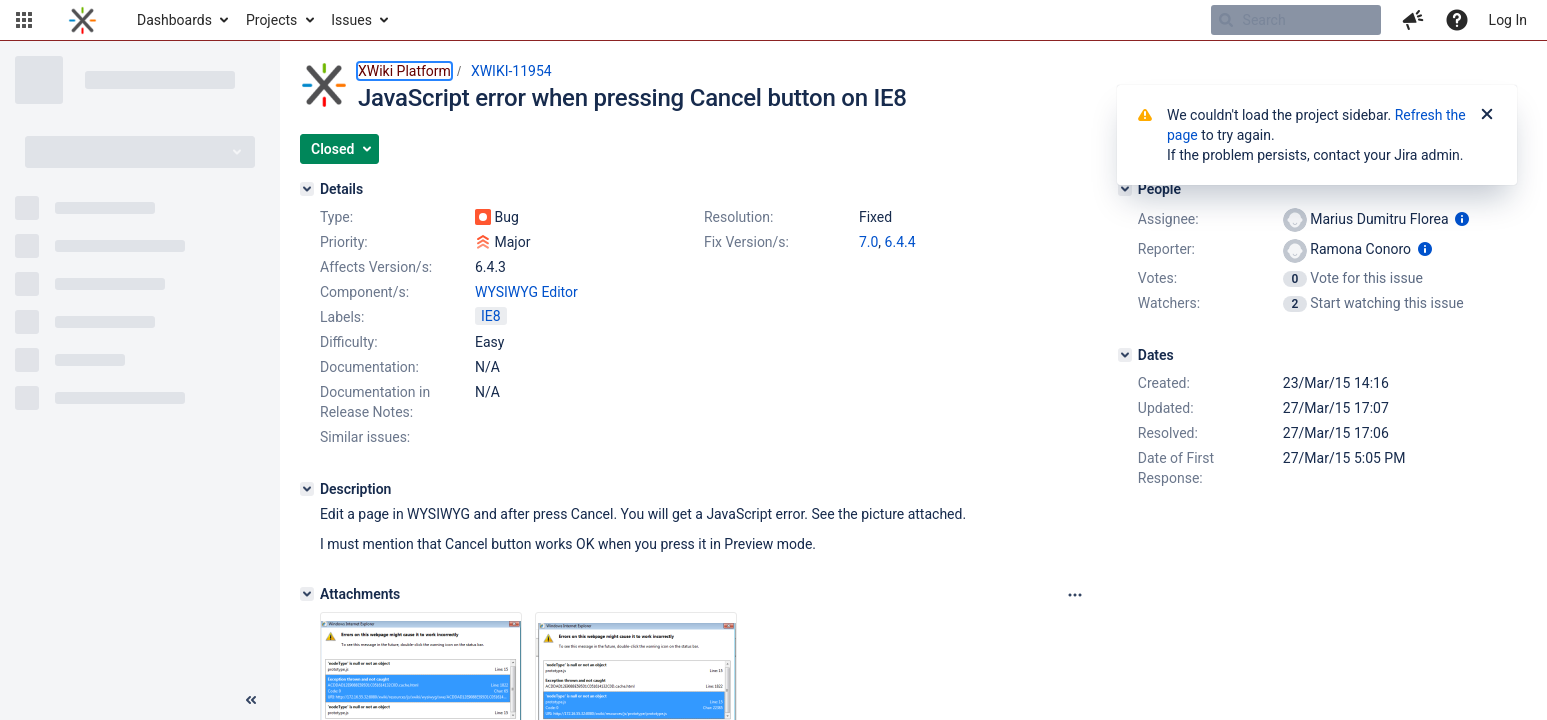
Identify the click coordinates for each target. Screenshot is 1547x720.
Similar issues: (365, 437)
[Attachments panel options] (1075, 595)
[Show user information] (1462, 219)
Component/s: (364, 292)
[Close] (1487, 115)
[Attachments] (307, 594)
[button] (24, 20)
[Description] (307, 489)
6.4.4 (900, 242)
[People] (1125, 189)
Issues (351, 20)
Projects (271, 20)
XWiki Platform (404, 71)
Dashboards (174, 20)
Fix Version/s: (746, 242)
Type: (336, 217)
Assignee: (1168, 219)
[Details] (307, 189)
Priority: (344, 242)
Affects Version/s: (376, 267)
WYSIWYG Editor (526, 292)
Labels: (342, 317)
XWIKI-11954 (511, 71)
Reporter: (1166, 249)
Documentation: (369, 367)
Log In (1508, 20)
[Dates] (1125, 355)
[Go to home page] (82, 20)
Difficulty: (349, 342)
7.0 (868, 242)
